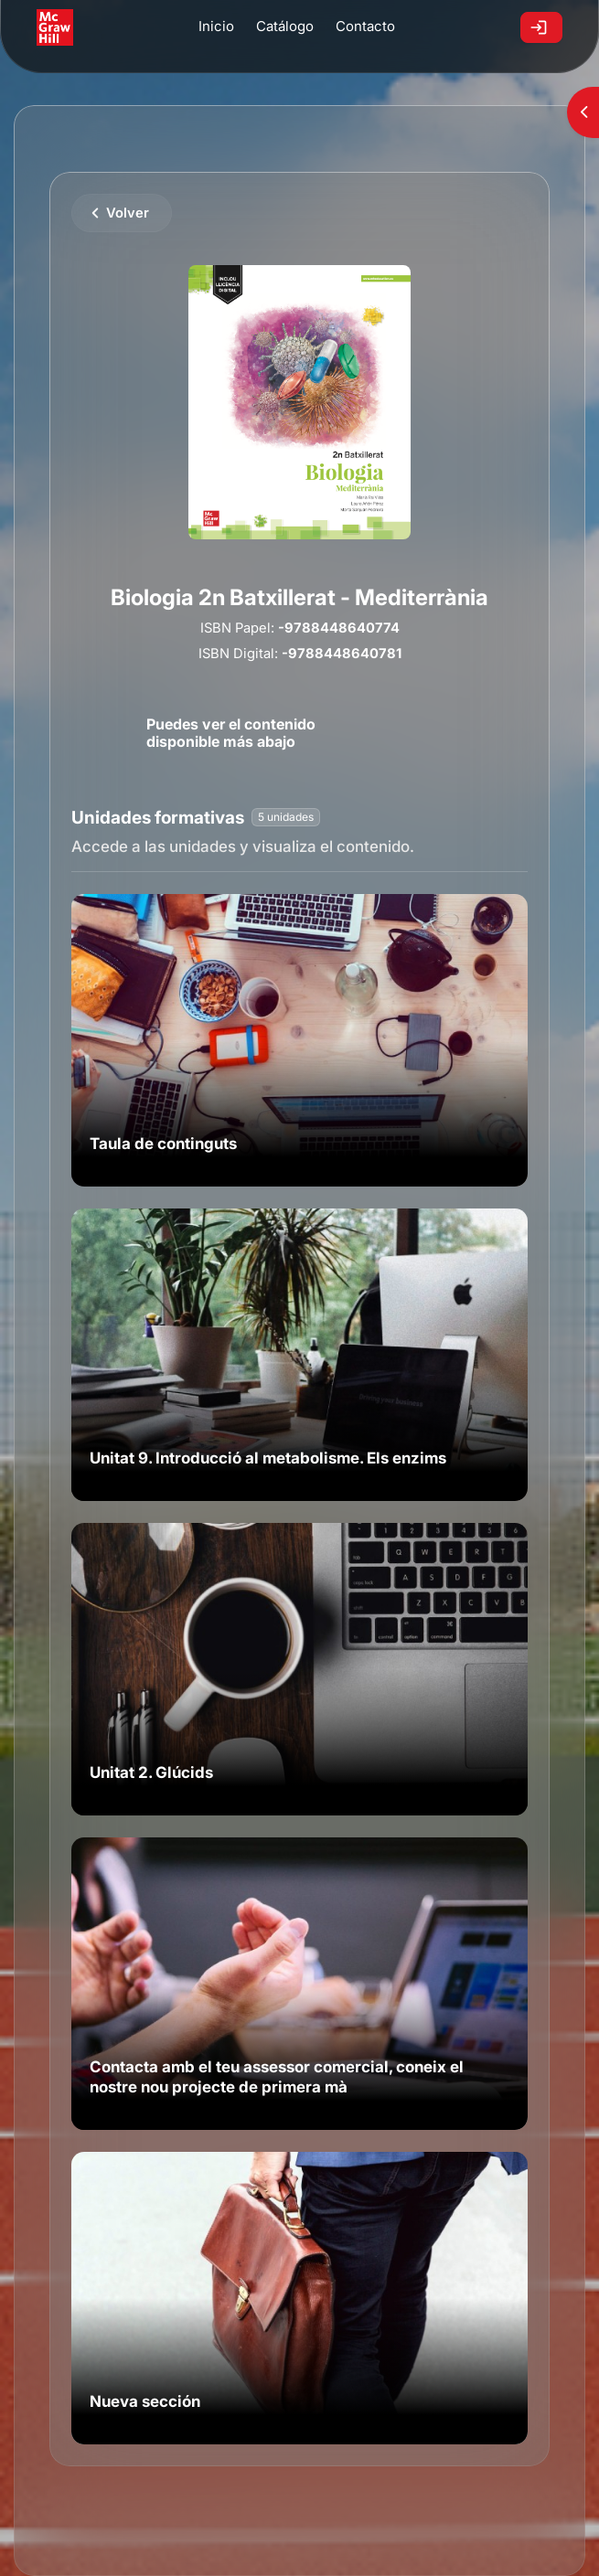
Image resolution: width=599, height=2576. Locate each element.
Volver (127, 213)
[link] (299, 1040)
